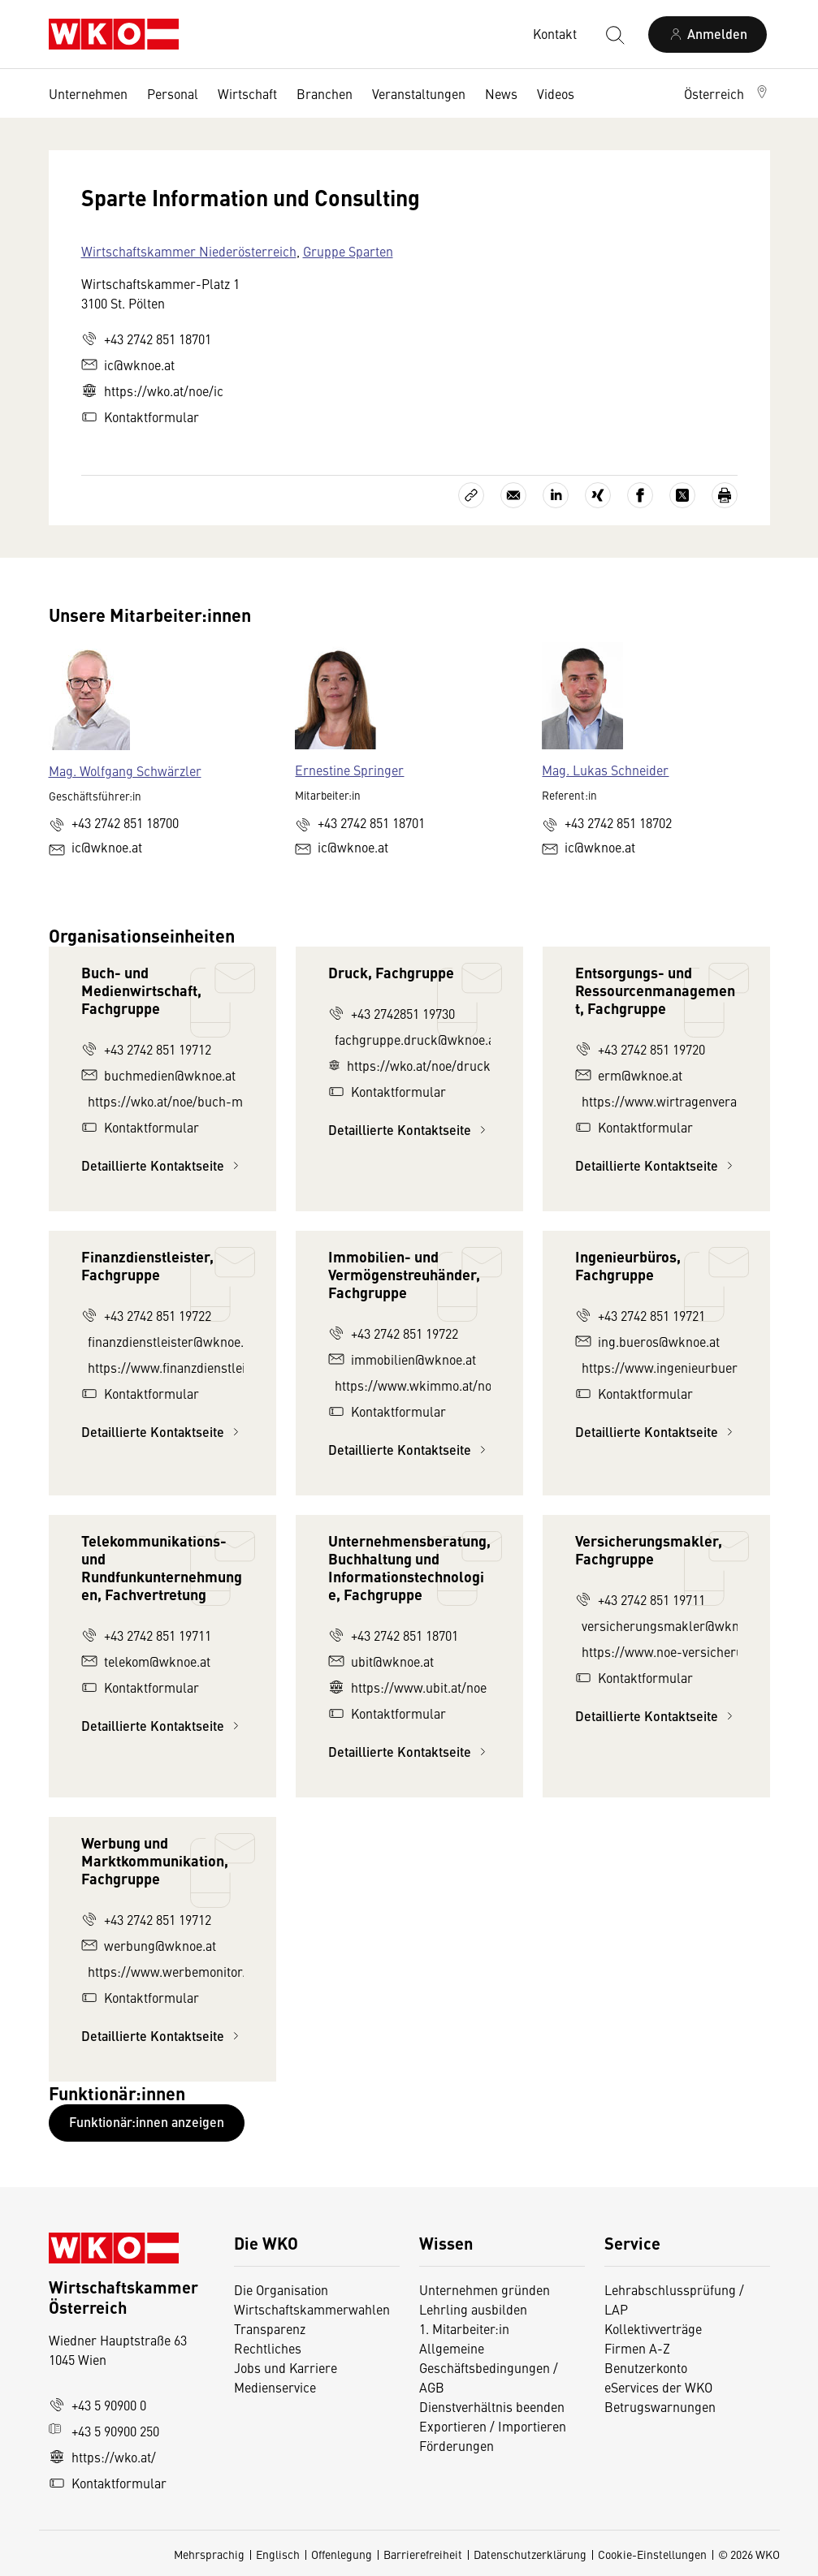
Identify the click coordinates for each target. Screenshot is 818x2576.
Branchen (324, 93)
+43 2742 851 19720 (640, 1049)
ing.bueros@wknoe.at (647, 1341)
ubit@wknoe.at (381, 1661)
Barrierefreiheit (422, 2554)
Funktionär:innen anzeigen (146, 2121)
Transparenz (269, 2328)
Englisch (278, 2554)
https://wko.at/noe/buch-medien (166, 1101)
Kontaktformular (140, 416)
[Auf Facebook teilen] (640, 495)
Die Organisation (281, 2289)
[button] (727, 93)
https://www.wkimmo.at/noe (413, 1385)
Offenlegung (341, 2554)
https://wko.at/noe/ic (152, 390)
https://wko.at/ (102, 2457)
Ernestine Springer (349, 770)
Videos (555, 93)
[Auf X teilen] (682, 495)
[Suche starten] (614, 34)
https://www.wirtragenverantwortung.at (660, 1101)
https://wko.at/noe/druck (409, 1065)
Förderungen (456, 2445)
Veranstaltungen (418, 93)
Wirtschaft (247, 93)
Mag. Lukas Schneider (605, 770)
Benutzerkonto (645, 2367)
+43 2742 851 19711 (146, 1635)
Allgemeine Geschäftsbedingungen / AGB (488, 2367)
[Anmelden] (707, 34)
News (501, 93)
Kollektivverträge (653, 2328)
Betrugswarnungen (661, 2406)
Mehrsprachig (209, 2554)
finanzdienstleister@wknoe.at (166, 1341)
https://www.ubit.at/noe (407, 1687)
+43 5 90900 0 (97, 2405)
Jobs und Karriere (285, 2367)
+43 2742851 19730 (391, 1013)
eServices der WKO (658, 2387)
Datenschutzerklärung (530, 2554)
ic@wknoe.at (128, 364)
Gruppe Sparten (348, 251)
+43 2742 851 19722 (146, 1315)
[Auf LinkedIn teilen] (556, 495)
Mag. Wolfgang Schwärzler (125, 770)
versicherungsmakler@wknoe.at (660, 1625)
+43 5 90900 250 (104, 2431)
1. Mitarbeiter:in (464, 2328)
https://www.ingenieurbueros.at (660, 1367)
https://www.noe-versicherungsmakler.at (660, 1651)
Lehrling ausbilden (473, 2309)
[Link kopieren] (471, 495)
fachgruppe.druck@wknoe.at (413, 1039)
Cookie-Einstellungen (652, 2554)
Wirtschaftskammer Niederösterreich (188, 251)
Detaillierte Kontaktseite (162, 1165)
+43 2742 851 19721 (640, 1315)
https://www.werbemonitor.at (166, 1971)
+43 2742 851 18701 (146, 338)
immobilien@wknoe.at (402, 1359)
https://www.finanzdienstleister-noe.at (166, 1367)
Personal (172, 93)
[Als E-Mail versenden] (513, 495)
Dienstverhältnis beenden (492, 2406)
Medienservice (275, 2387)
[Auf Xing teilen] (598, 495)
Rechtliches (267, 2348)
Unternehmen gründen (484, 2289)
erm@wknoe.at (628, 1075)
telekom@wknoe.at (145, 1661)
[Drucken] (725, 495)
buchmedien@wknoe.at (158, 1075)
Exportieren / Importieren (492, 2426)
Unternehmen (88, 93)
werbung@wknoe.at (148, 1945)
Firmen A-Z (637, 2348)
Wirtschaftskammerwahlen (312, 2309)
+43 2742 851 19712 (146, 1049)
